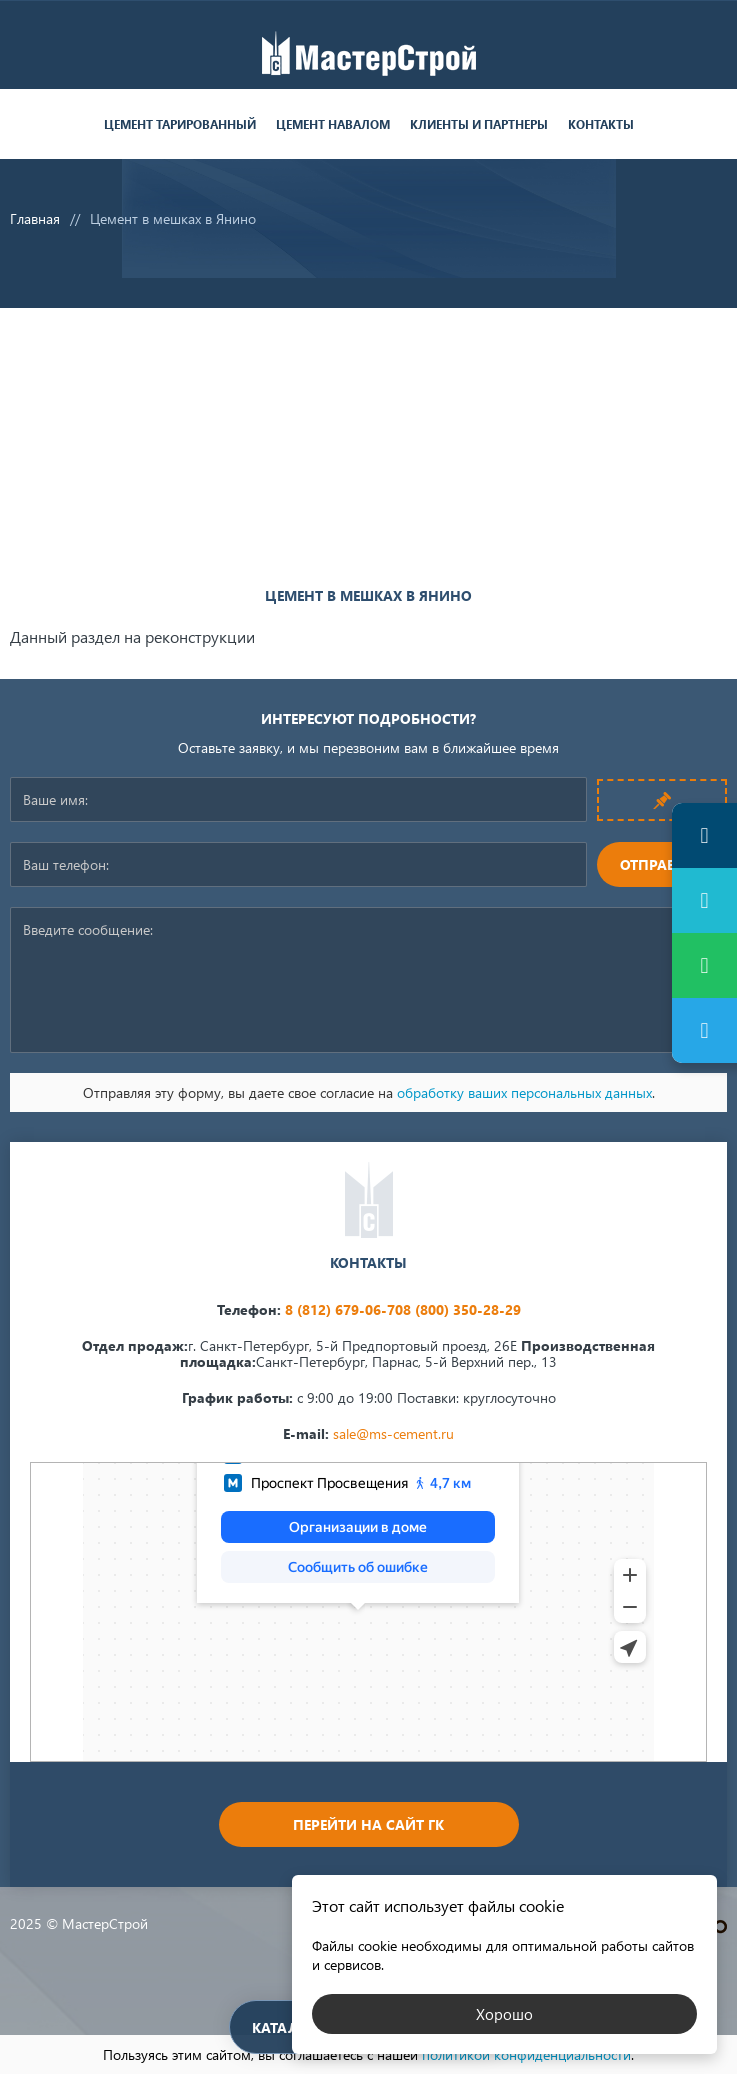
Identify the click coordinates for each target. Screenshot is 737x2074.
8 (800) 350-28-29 (462, 1309)
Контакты (601, 124)
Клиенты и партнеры (479, 124)
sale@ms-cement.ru (393, 1433)
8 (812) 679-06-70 (344, 1309)
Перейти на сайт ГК (368, 1824)
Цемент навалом (333, 124)
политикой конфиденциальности (526, 2054)
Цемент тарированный (180, 124)
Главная (35, 218)
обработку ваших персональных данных (524, 1092)
